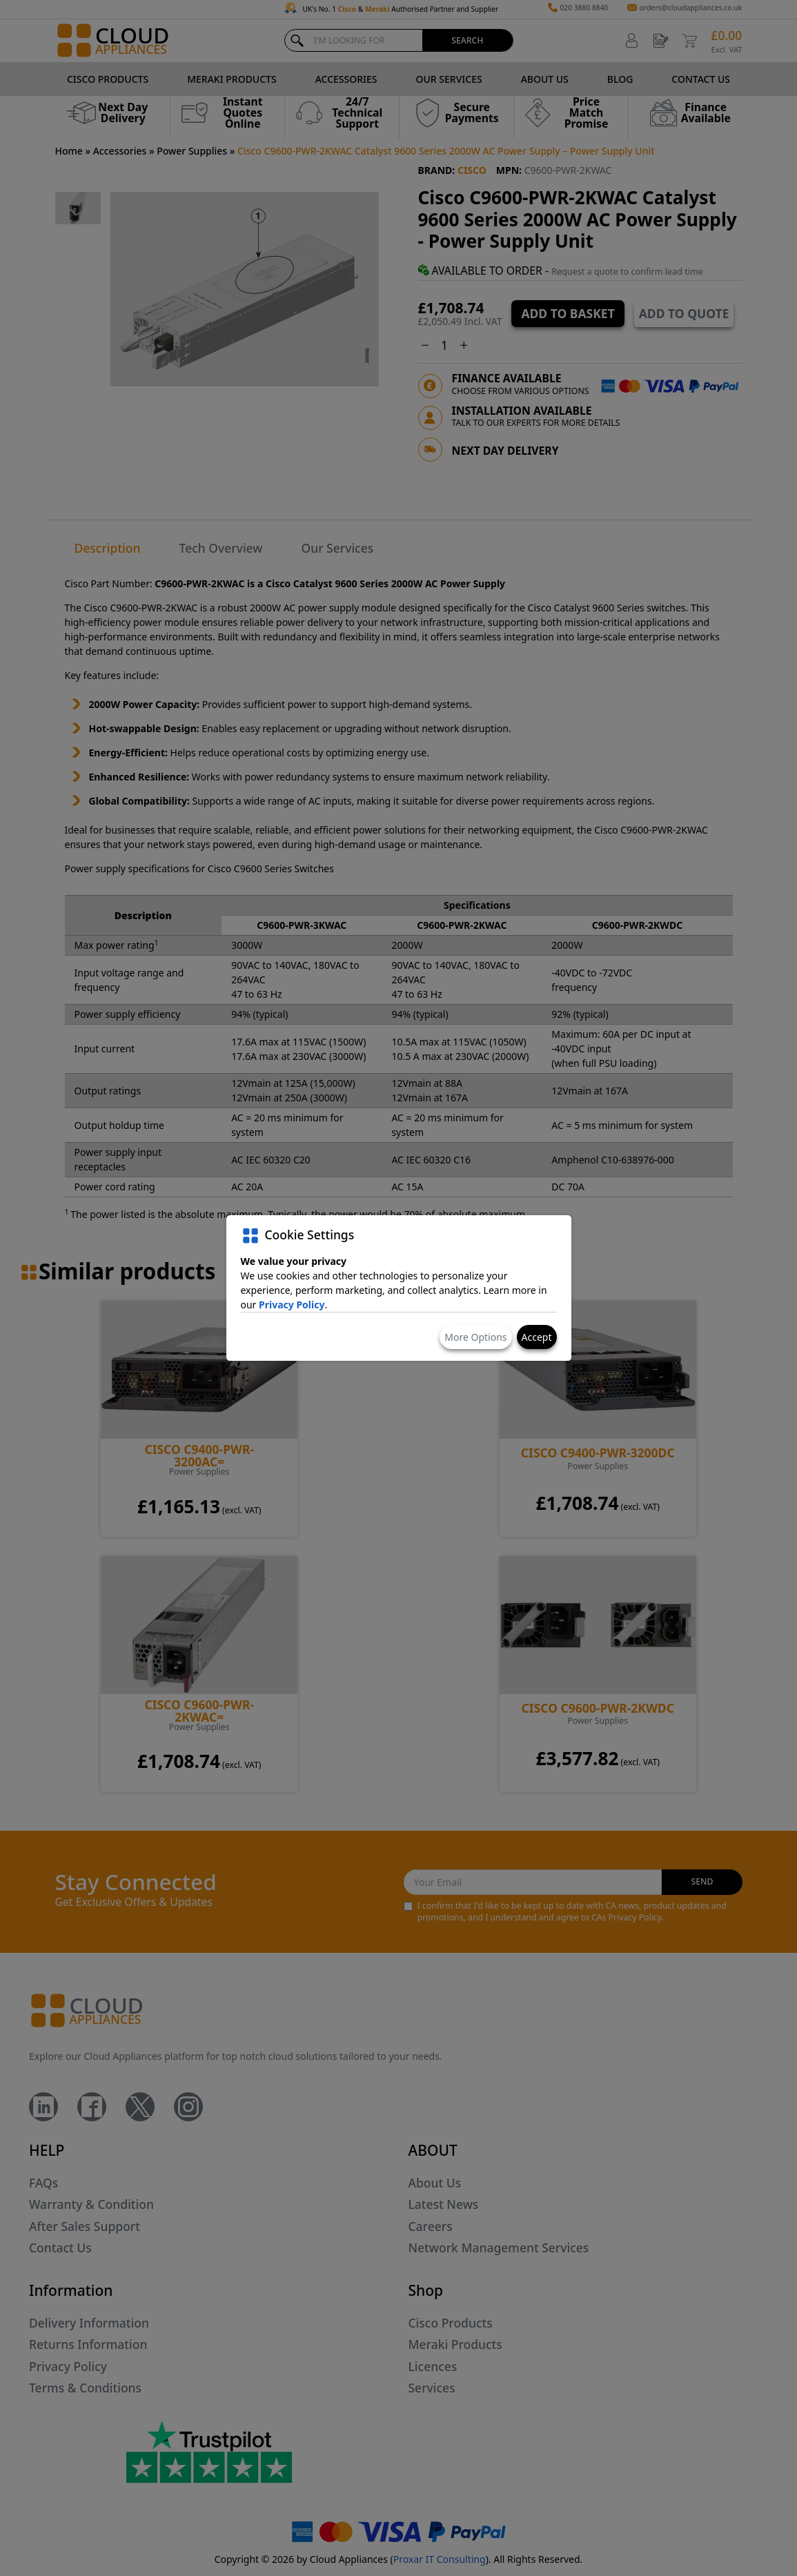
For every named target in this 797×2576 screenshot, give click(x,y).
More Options (475, 1337)
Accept (537, 1337)
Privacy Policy (291, 1304)
